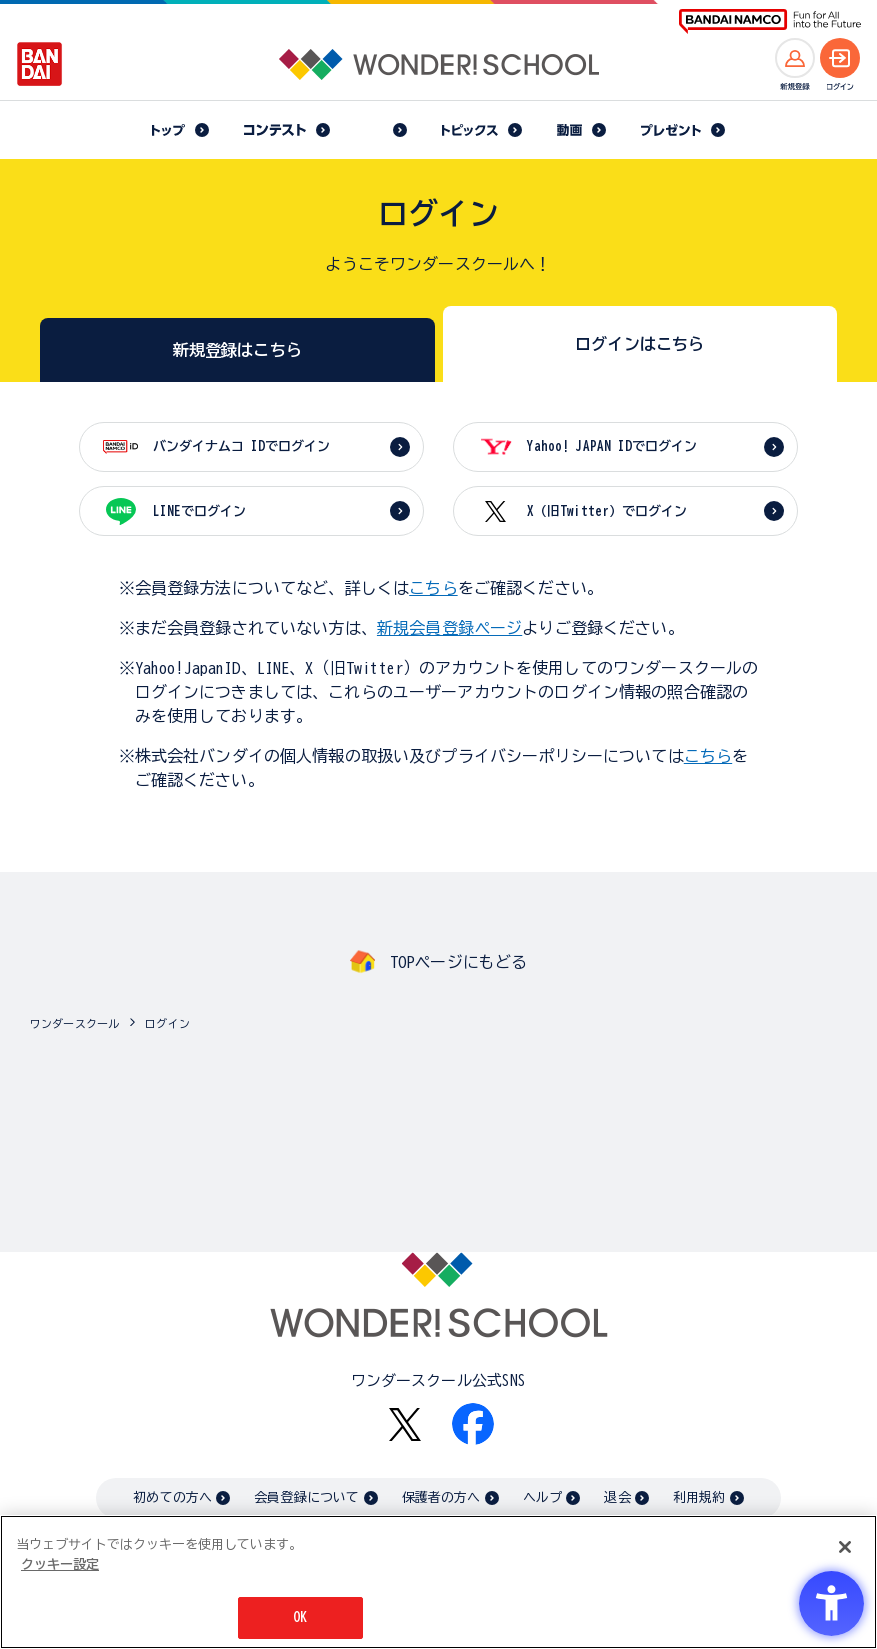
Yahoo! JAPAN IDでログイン (612, 446)
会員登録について (306, 1497)
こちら (433, 588)
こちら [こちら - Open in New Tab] (708, 756)
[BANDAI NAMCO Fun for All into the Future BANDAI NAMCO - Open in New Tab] (770, 21)
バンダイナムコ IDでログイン (241, 446)
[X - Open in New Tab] (405, 1424)
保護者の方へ (441, 1497)
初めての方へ (172, 1497)
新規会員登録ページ (449, 628)
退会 (617, 1497)
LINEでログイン (199, 511)
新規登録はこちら (237, 350)
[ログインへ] (840, 58)
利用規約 (699, 1497)
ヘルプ (542, 1497)
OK (300, 1617)
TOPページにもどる (459, 962)
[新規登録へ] (795, 58)
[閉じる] (845, 1547)
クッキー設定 (60, 1564)
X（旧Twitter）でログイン (607, 511)
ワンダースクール (74, 1023)
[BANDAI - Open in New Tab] (40, 64)
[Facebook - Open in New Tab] (473, 1424)
